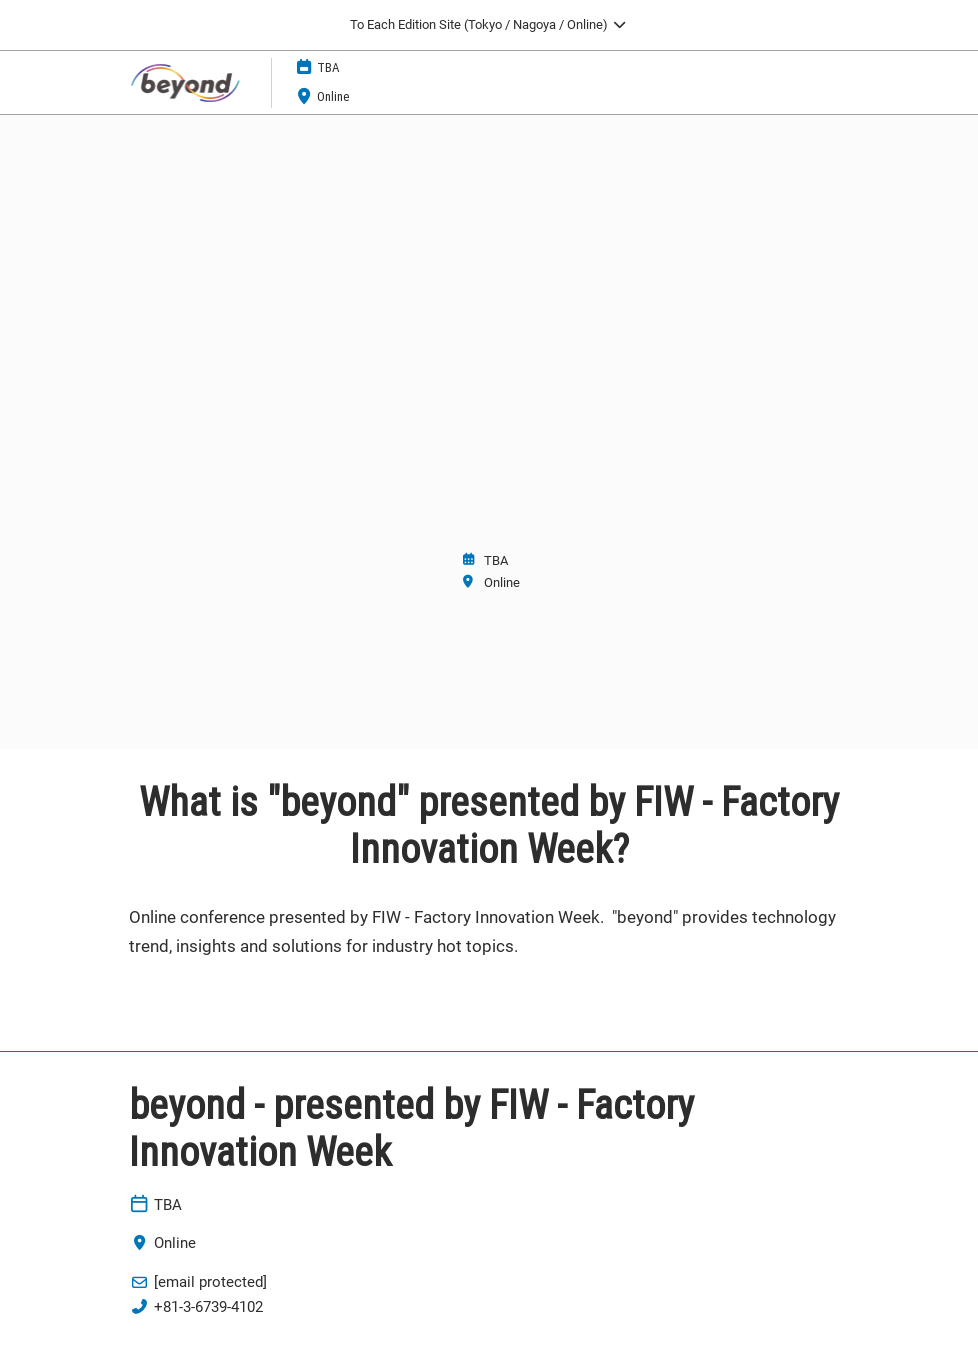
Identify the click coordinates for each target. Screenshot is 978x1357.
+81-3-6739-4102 (208, 1307)
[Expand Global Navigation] (488, 25)
